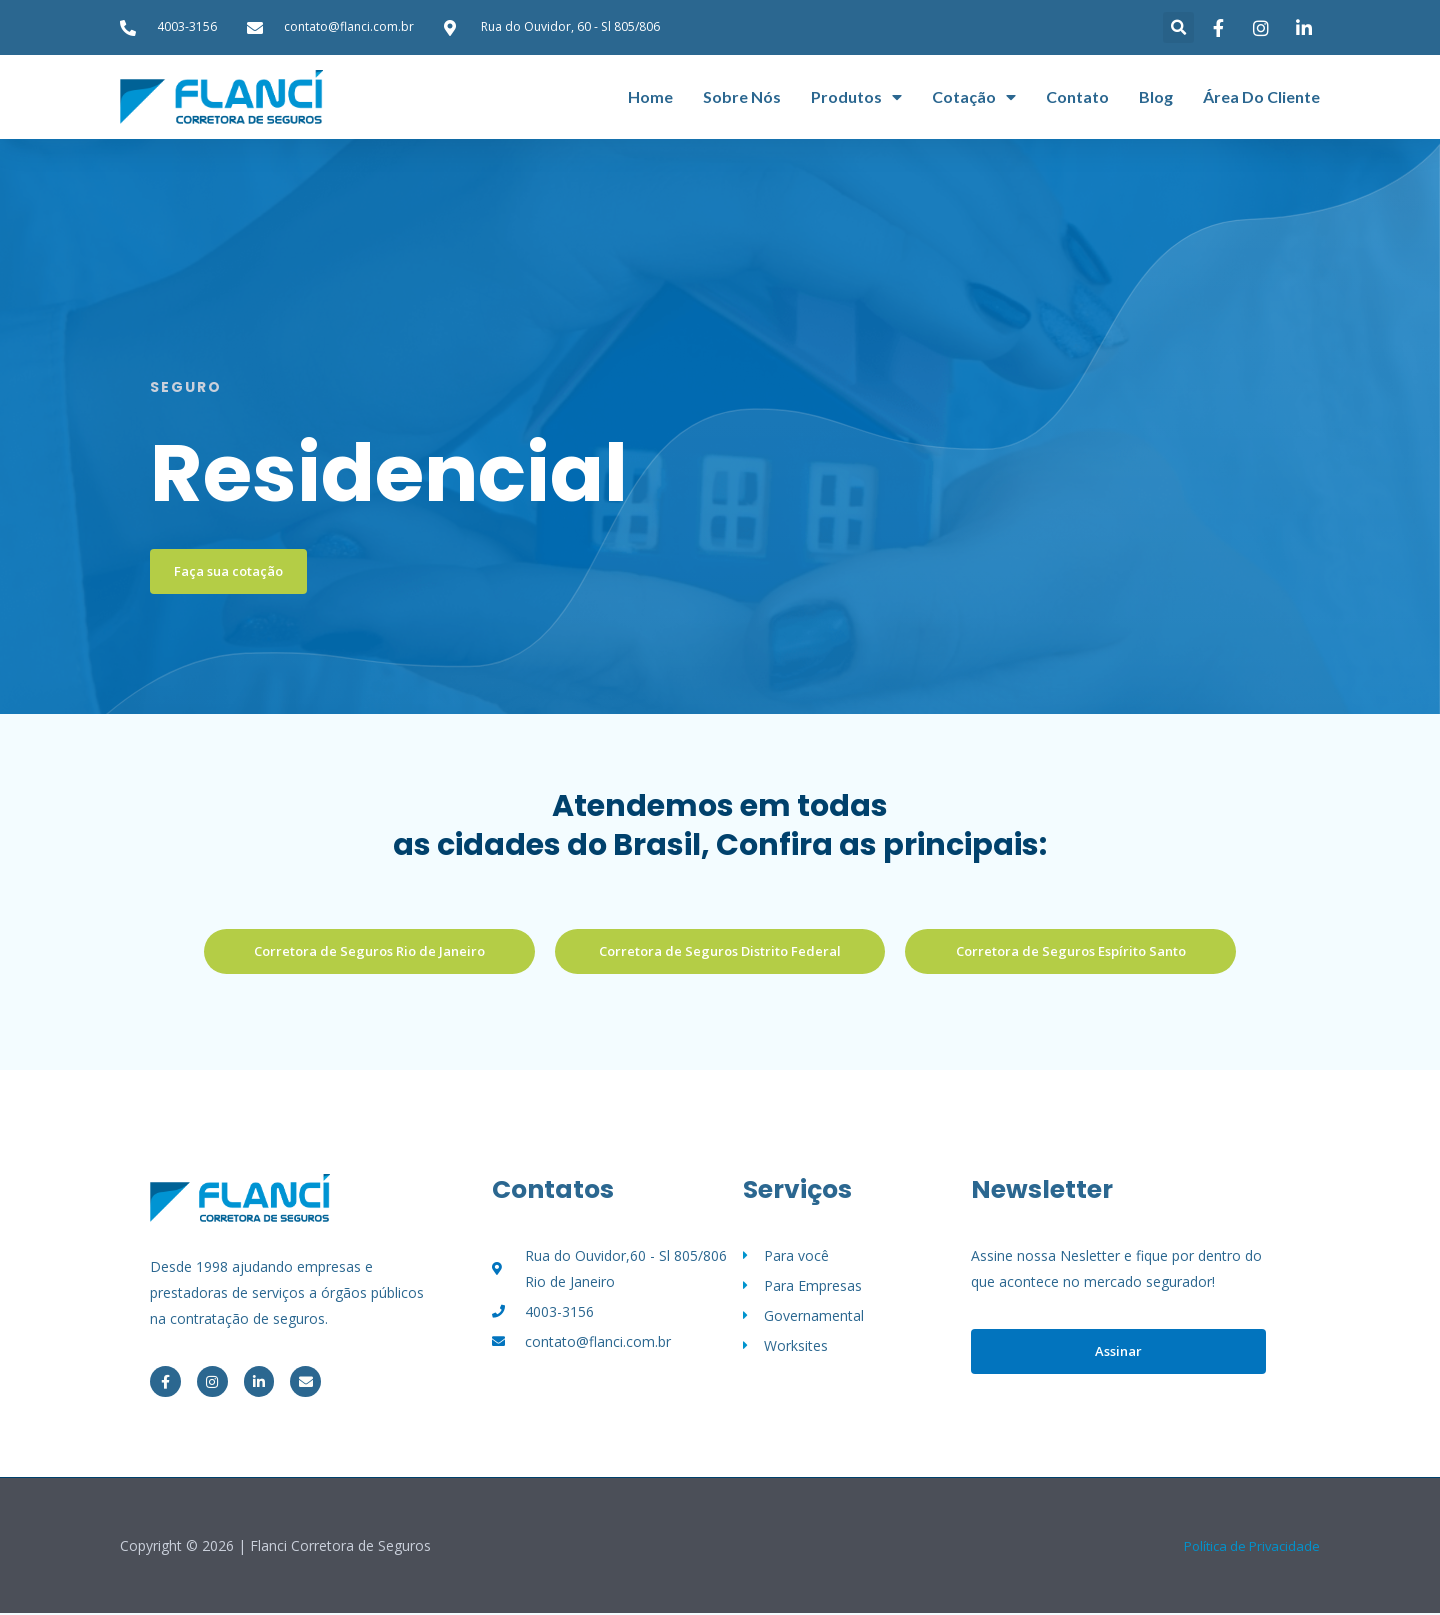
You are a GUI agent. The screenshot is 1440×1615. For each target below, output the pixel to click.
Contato (1077, 96)
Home (650, 96)
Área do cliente (1261, 96)
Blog (1156, 96)
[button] (1178, 27)
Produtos (856, 97)
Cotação (974, 97)
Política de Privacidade (1247, 1547)
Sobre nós (742, 96)
